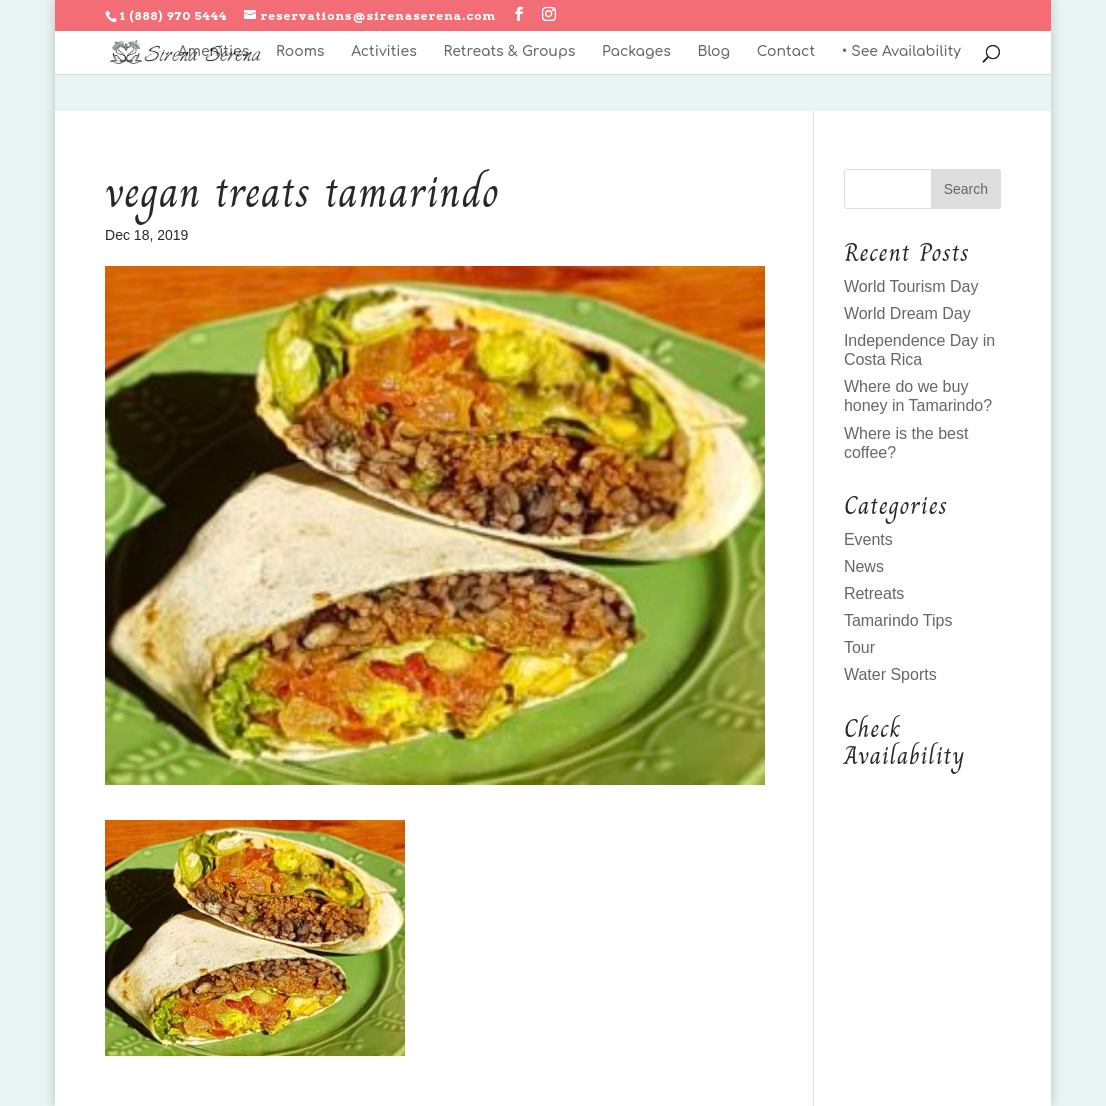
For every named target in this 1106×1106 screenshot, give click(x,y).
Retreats (874, 593)
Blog (713, 52)
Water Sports (890, 674)
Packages (636, 52)
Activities (384, 52)
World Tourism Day (911, 286)
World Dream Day (907, 313)
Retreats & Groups (509, 52)
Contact (786, 52)
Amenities (213, 52)
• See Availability (901, 52)
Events (868, 539)
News (864, 566)
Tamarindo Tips (898, 620)
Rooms (300, 52)
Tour (859, 647)
